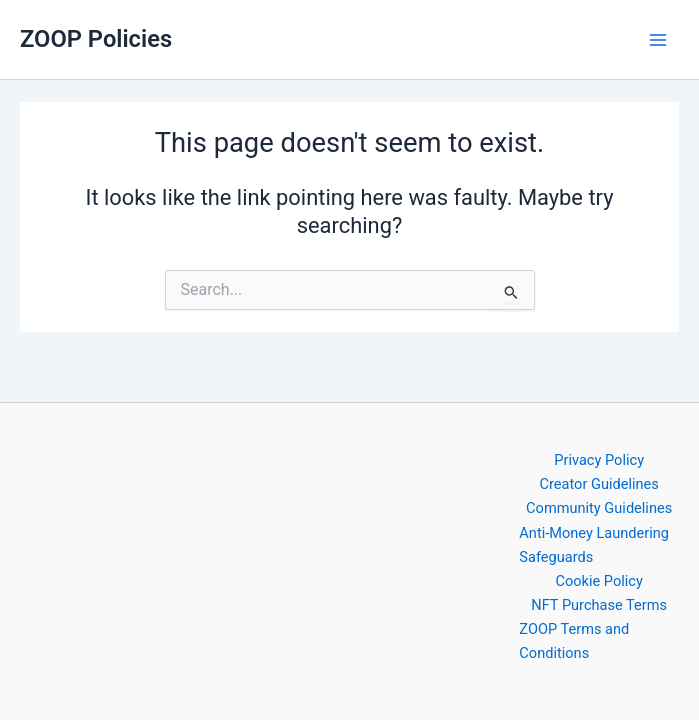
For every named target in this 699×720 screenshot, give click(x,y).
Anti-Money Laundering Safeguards (594, 545)
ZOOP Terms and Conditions (574, 641)
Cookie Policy (598, 581)
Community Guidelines (599, 508)
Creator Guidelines (599, 484)
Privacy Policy (599, 460)
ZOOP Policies (96, 39)
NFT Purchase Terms (599, 605)
